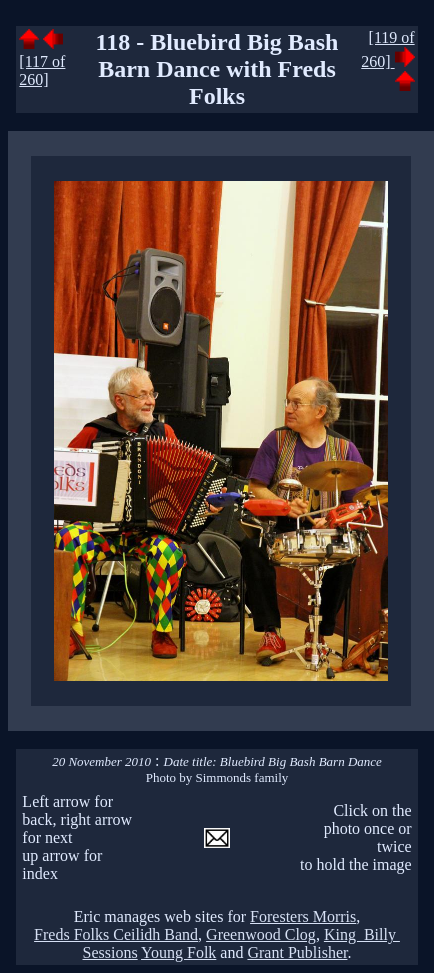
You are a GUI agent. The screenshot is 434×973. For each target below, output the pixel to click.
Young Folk (178, 952)
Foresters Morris (303, 916)
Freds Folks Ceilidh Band (116, 934)
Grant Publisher (297, 952)
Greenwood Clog (261, 934)
